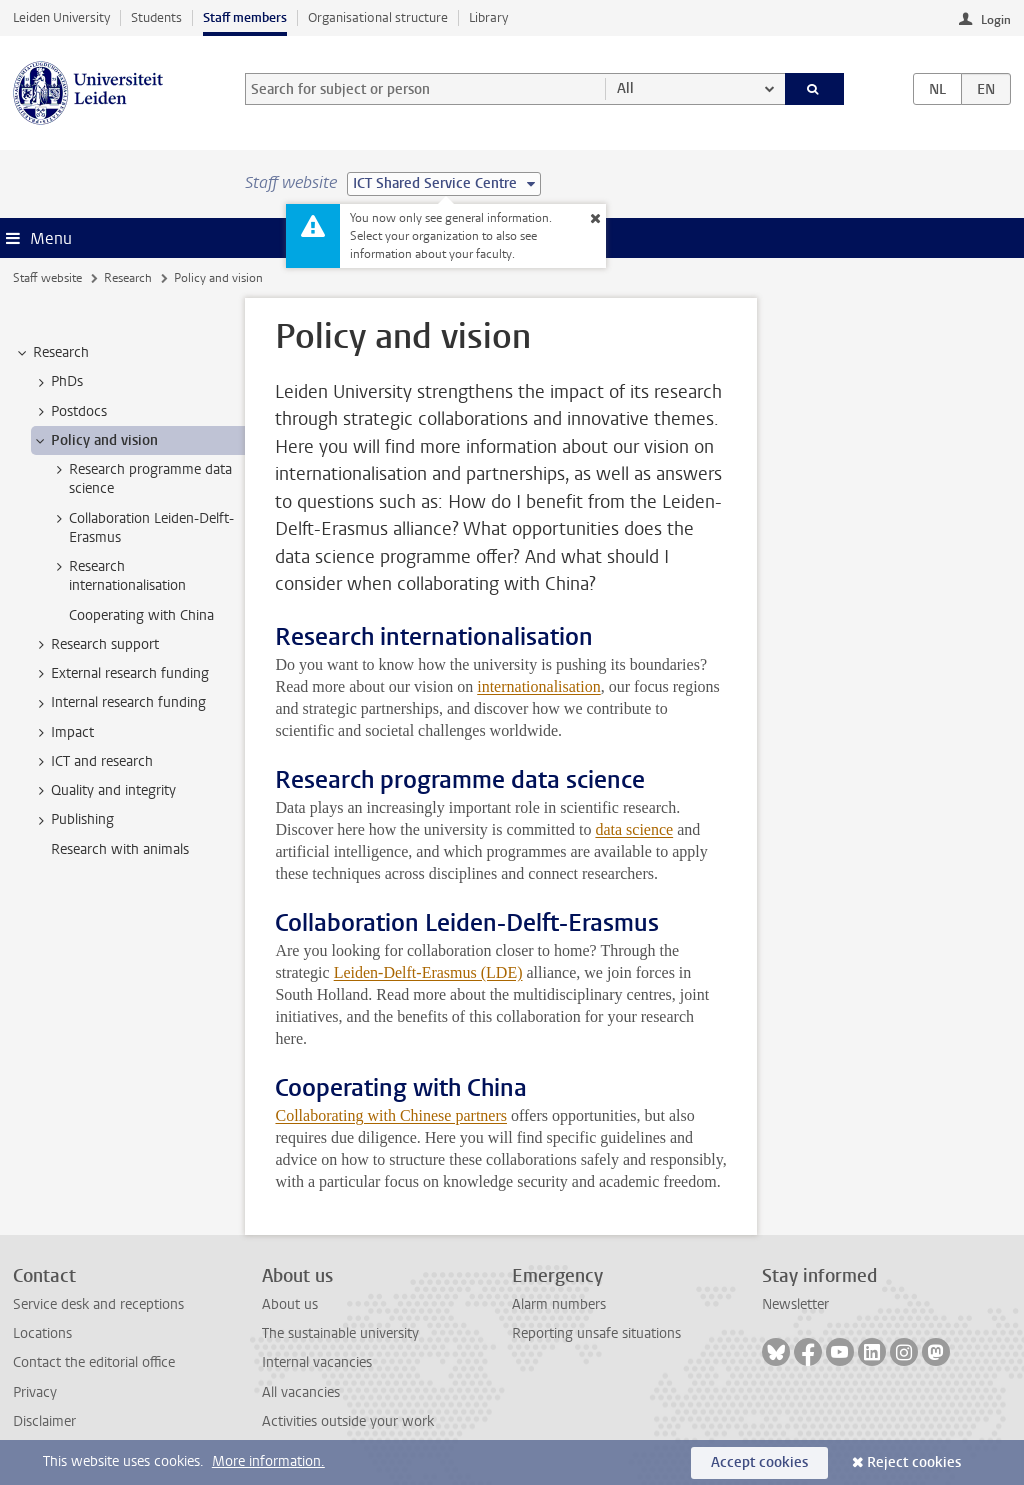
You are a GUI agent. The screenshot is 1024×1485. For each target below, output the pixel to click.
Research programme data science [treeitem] (141, 479)
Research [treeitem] (51, 353)
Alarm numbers (559, 1304)
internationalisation (539, 686)
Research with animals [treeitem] (120, 849)
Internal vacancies (317, 1362)
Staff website (47, 278)
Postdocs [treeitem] (69, 412)
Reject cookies (914, 1462)
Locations (42, 1333)
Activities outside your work (348, 1421)
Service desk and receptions (98, 1304)
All (625, 88)
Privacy (35, 1392)
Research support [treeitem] (95, 645)
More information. (268, 1461)
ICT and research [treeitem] (92, 762)
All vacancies (301, 1392)
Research (128, 278)
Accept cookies (759, 1462)
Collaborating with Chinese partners (391, 1115)
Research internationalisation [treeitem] (118, 576)
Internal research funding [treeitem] (119, 703)
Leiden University (61, 17)
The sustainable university (340, 1333)
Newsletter (795, 1304)
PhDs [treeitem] (57, 382)
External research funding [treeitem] (120, 674)
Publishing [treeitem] (73, 820)
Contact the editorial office (94, 1362)
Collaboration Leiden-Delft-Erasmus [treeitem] (142, 528)
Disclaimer (44, 1421)
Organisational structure (378, 17)
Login (996, 20)
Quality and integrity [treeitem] (104, 791)
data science (634, 829)
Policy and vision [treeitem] (95, 441)
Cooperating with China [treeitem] (141, 615)
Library (488, 17)
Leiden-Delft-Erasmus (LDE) (428, 972)
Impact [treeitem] (63, 733)
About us (290, 1304)
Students (156, 17)
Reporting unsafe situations (596, 1333)
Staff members (245, 17)
